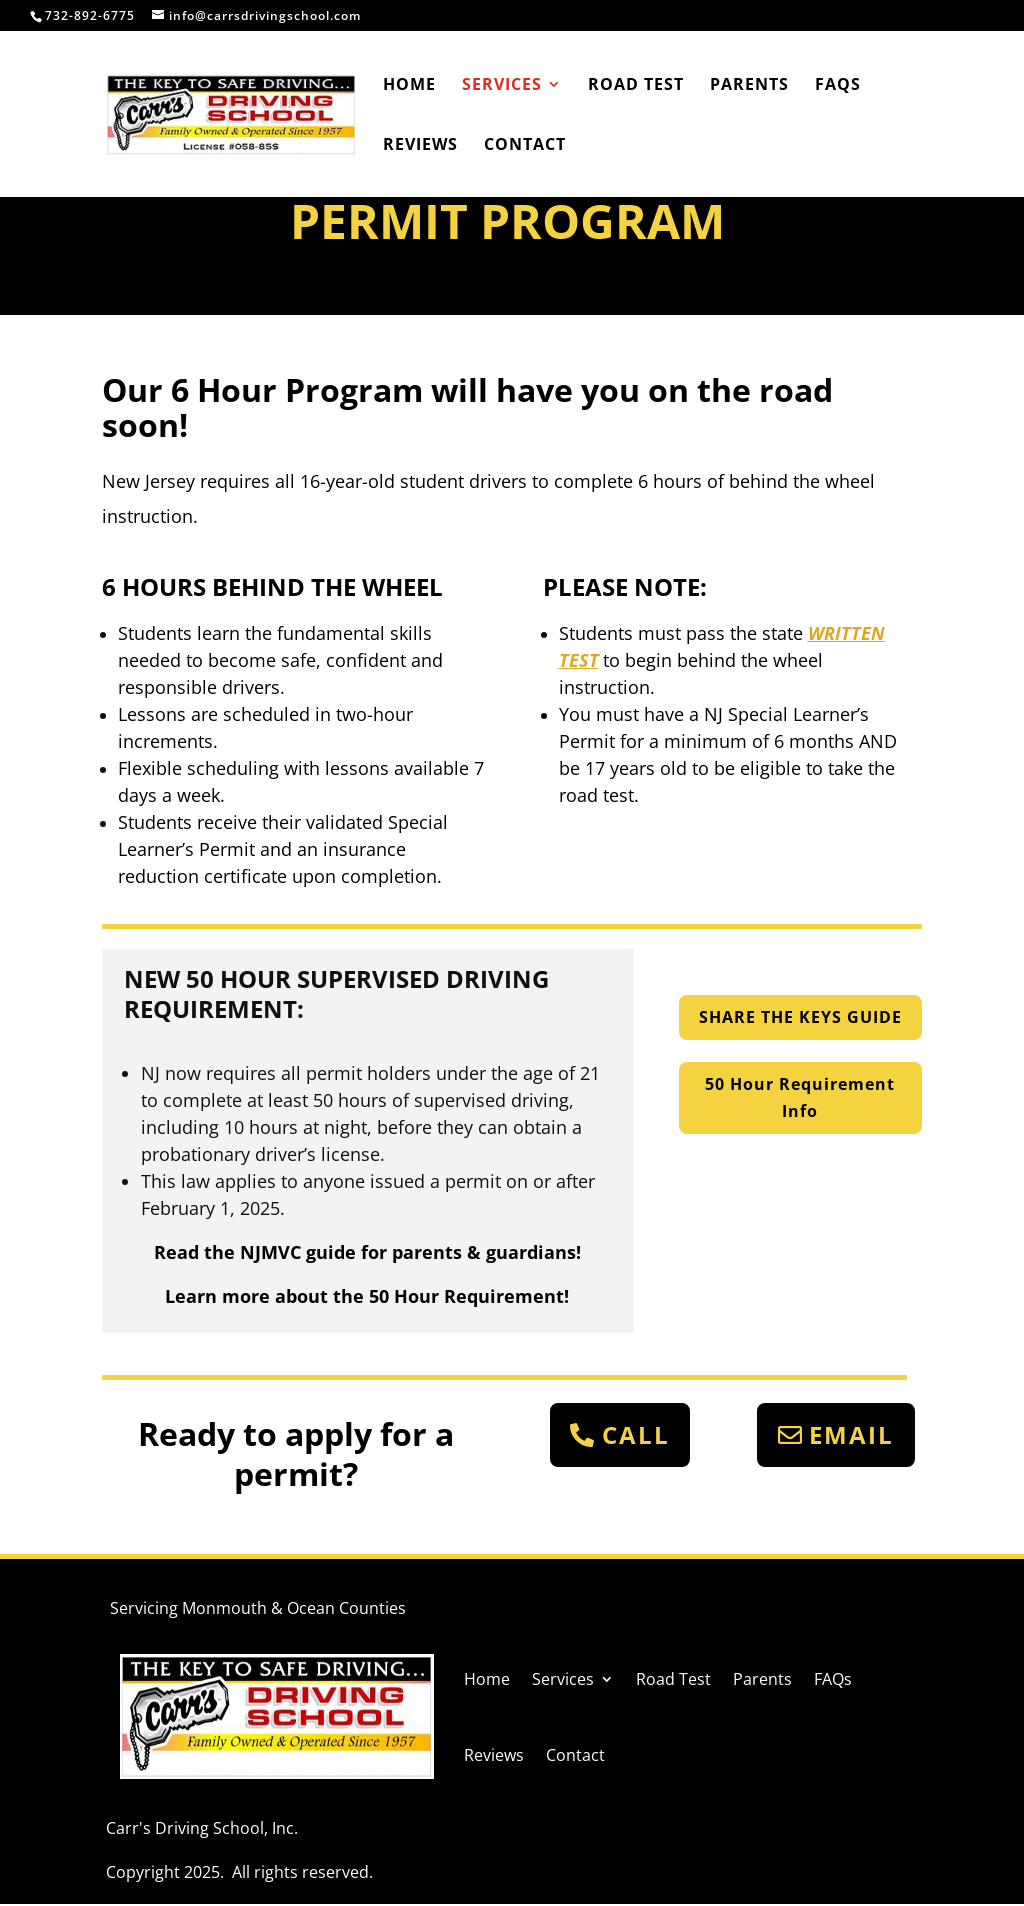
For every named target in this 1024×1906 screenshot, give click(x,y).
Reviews (420, 146)
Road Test (636, 86)
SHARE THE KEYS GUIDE (800, 1017)
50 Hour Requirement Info (800, 1097)
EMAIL (851, 1434)
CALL (636, 1434)
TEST (579, 660)
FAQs (838, 86)
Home (409, 86)
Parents (749, 86)
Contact (525, 146)
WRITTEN (846, 633)
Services (502, 86)
